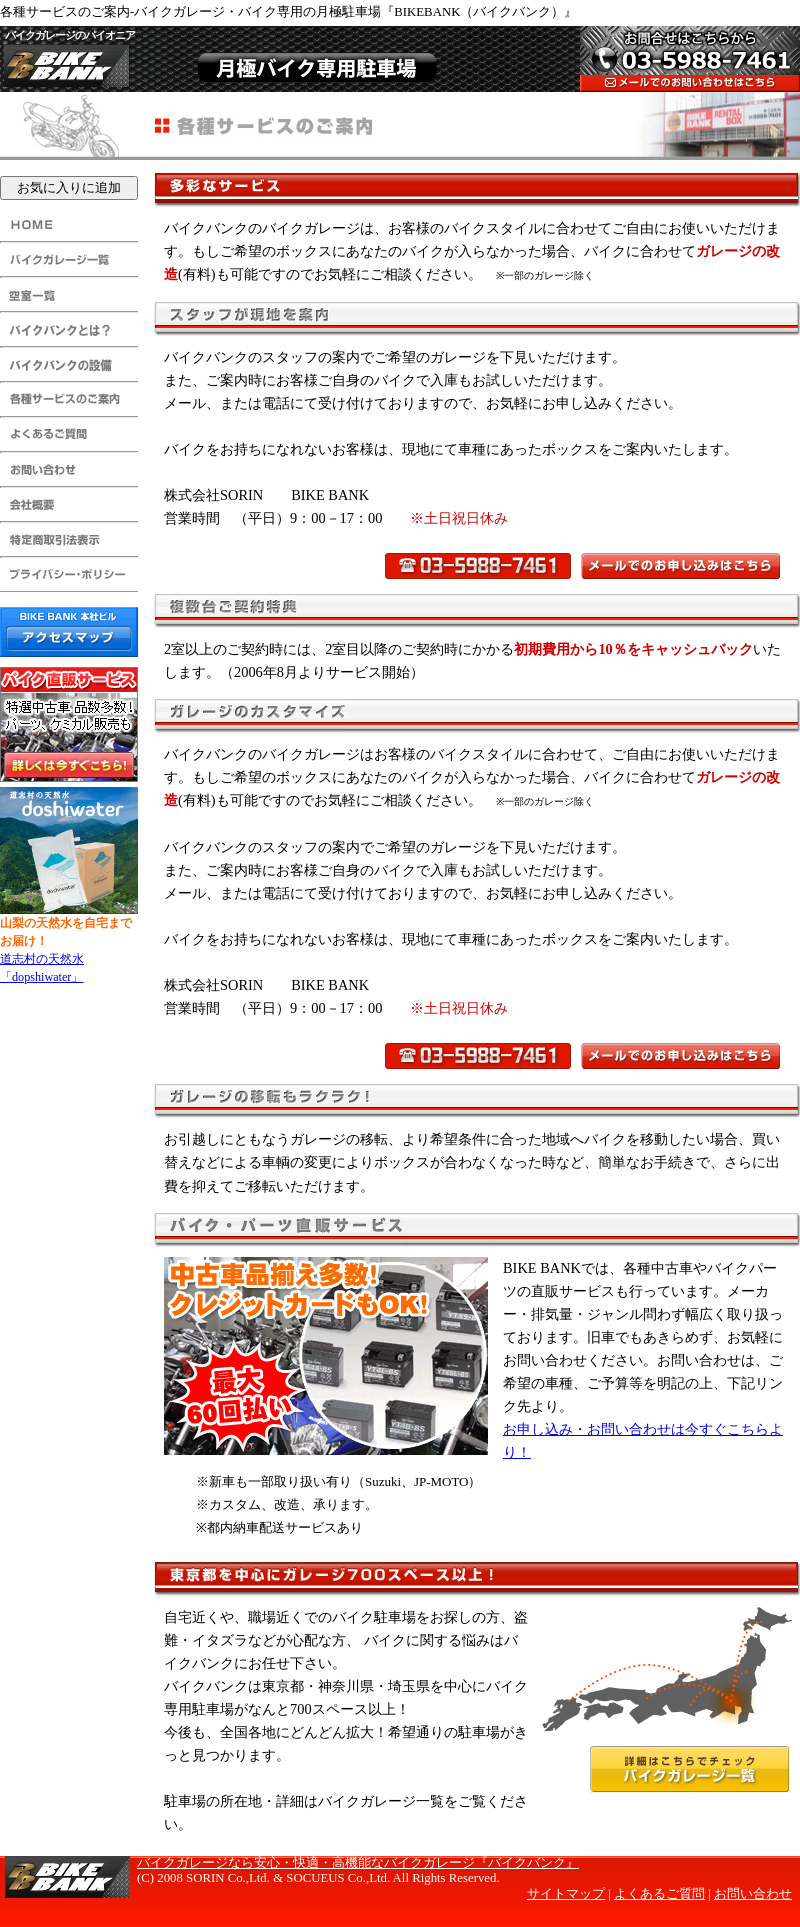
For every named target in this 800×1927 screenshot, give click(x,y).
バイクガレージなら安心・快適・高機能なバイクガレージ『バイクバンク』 (358, 1863)
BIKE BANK (67, 62)
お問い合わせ (753, 1894)
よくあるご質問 (659, 1894)
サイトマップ (566, 1894)
